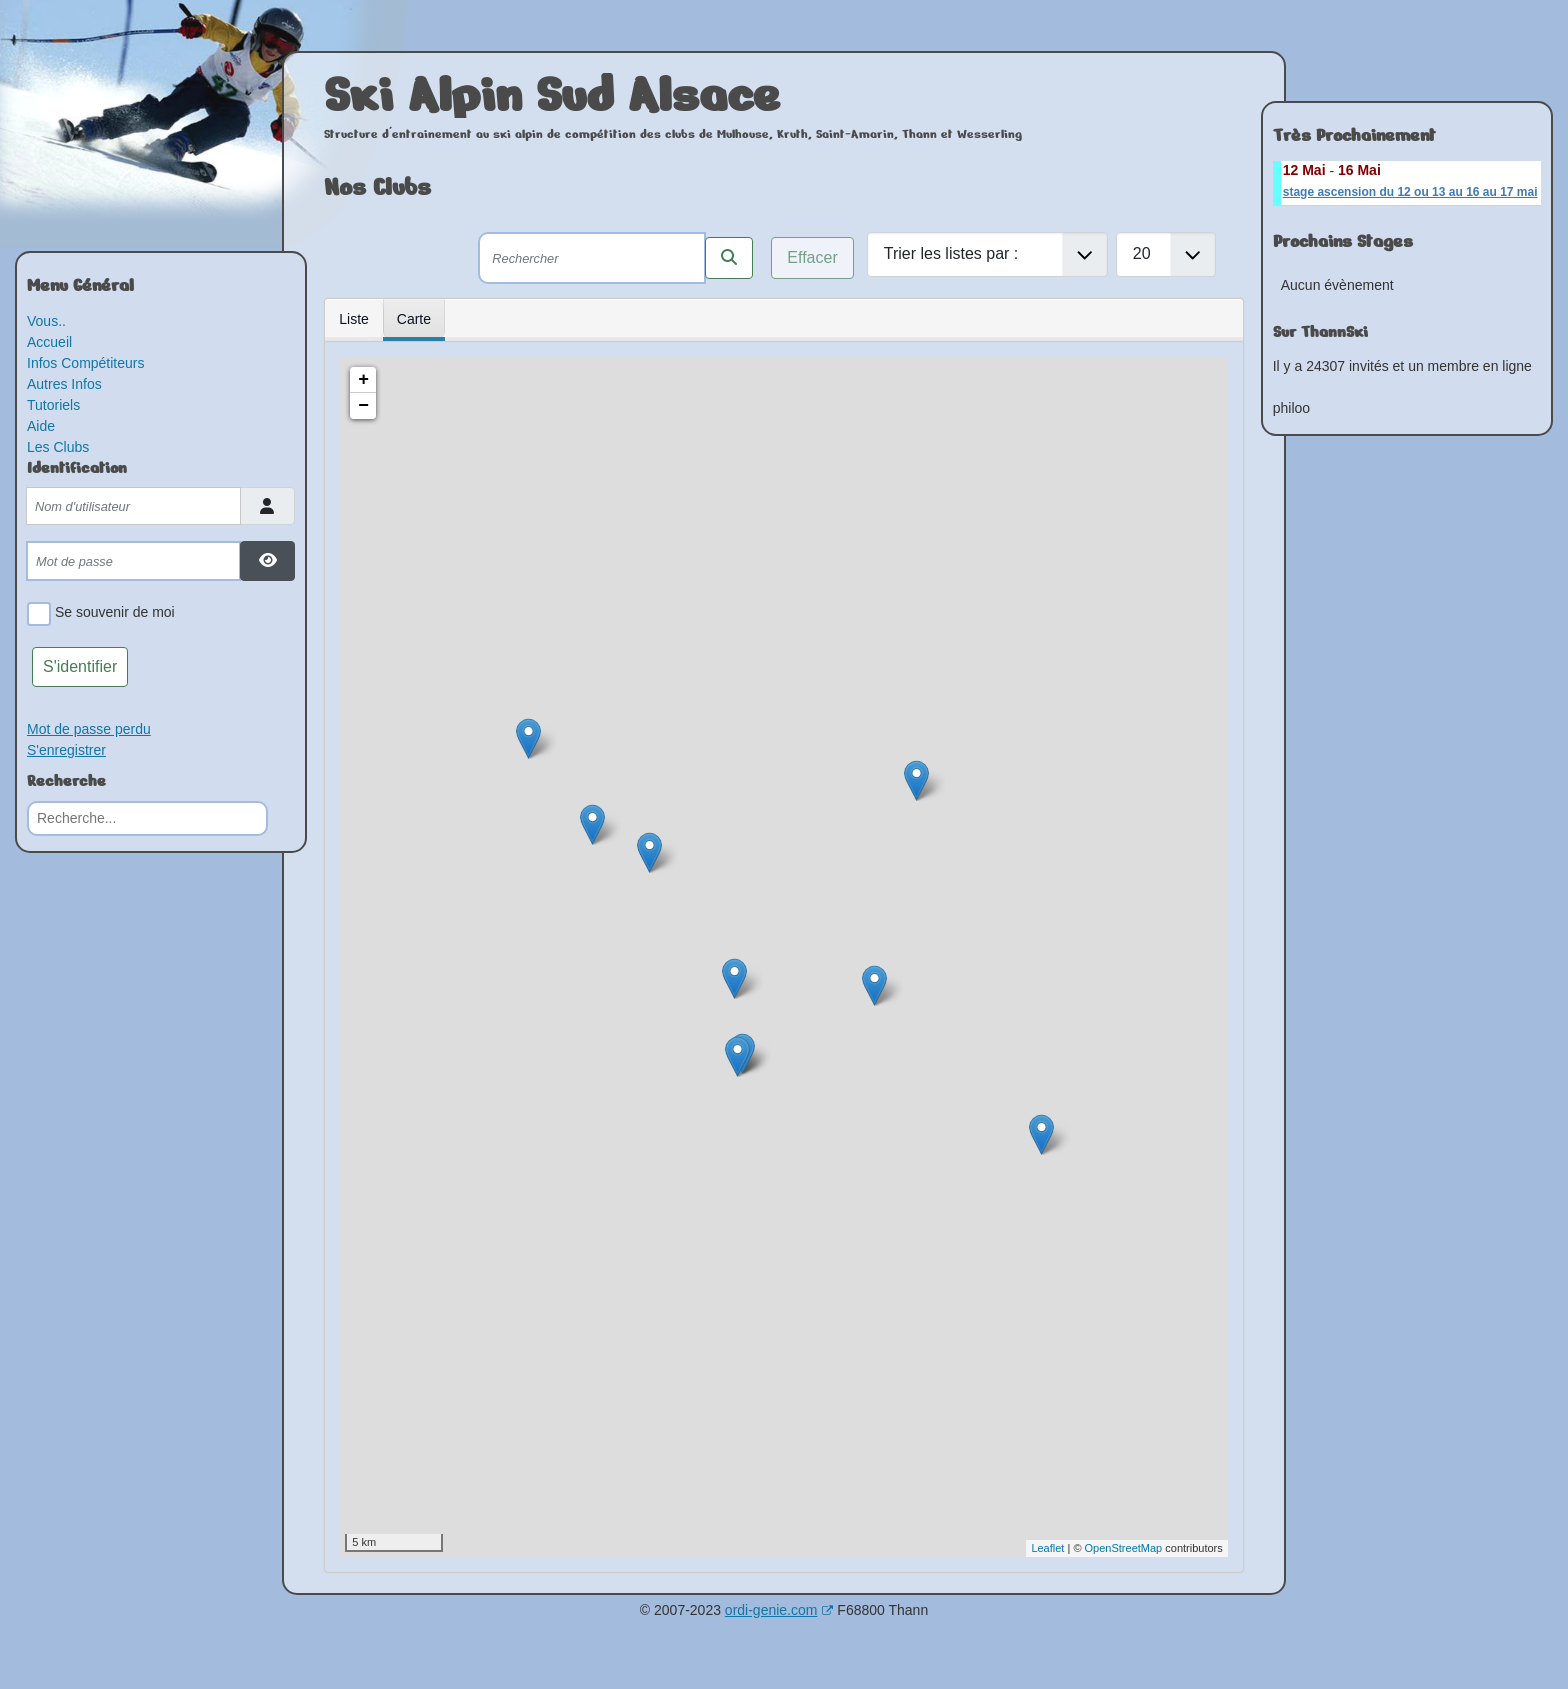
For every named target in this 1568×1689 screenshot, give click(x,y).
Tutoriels (53, 405)
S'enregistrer (66, 750)
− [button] (363, 406)
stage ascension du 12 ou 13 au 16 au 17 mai (1410, 192)
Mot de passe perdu (89, 729)
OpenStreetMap (1124, 1548)
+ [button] (363, 380)
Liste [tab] (354, 319)
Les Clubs (58, 447)
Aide (41, 426)
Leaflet (1047, 1548)
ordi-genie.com (779, 1610)
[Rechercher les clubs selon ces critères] (729, 258)
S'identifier (80, 666)
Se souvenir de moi (111, 614)
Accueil (49, 342)
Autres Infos (64, 384)
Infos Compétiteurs (86, 363)
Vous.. (46, 321)
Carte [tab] (414, 319)
